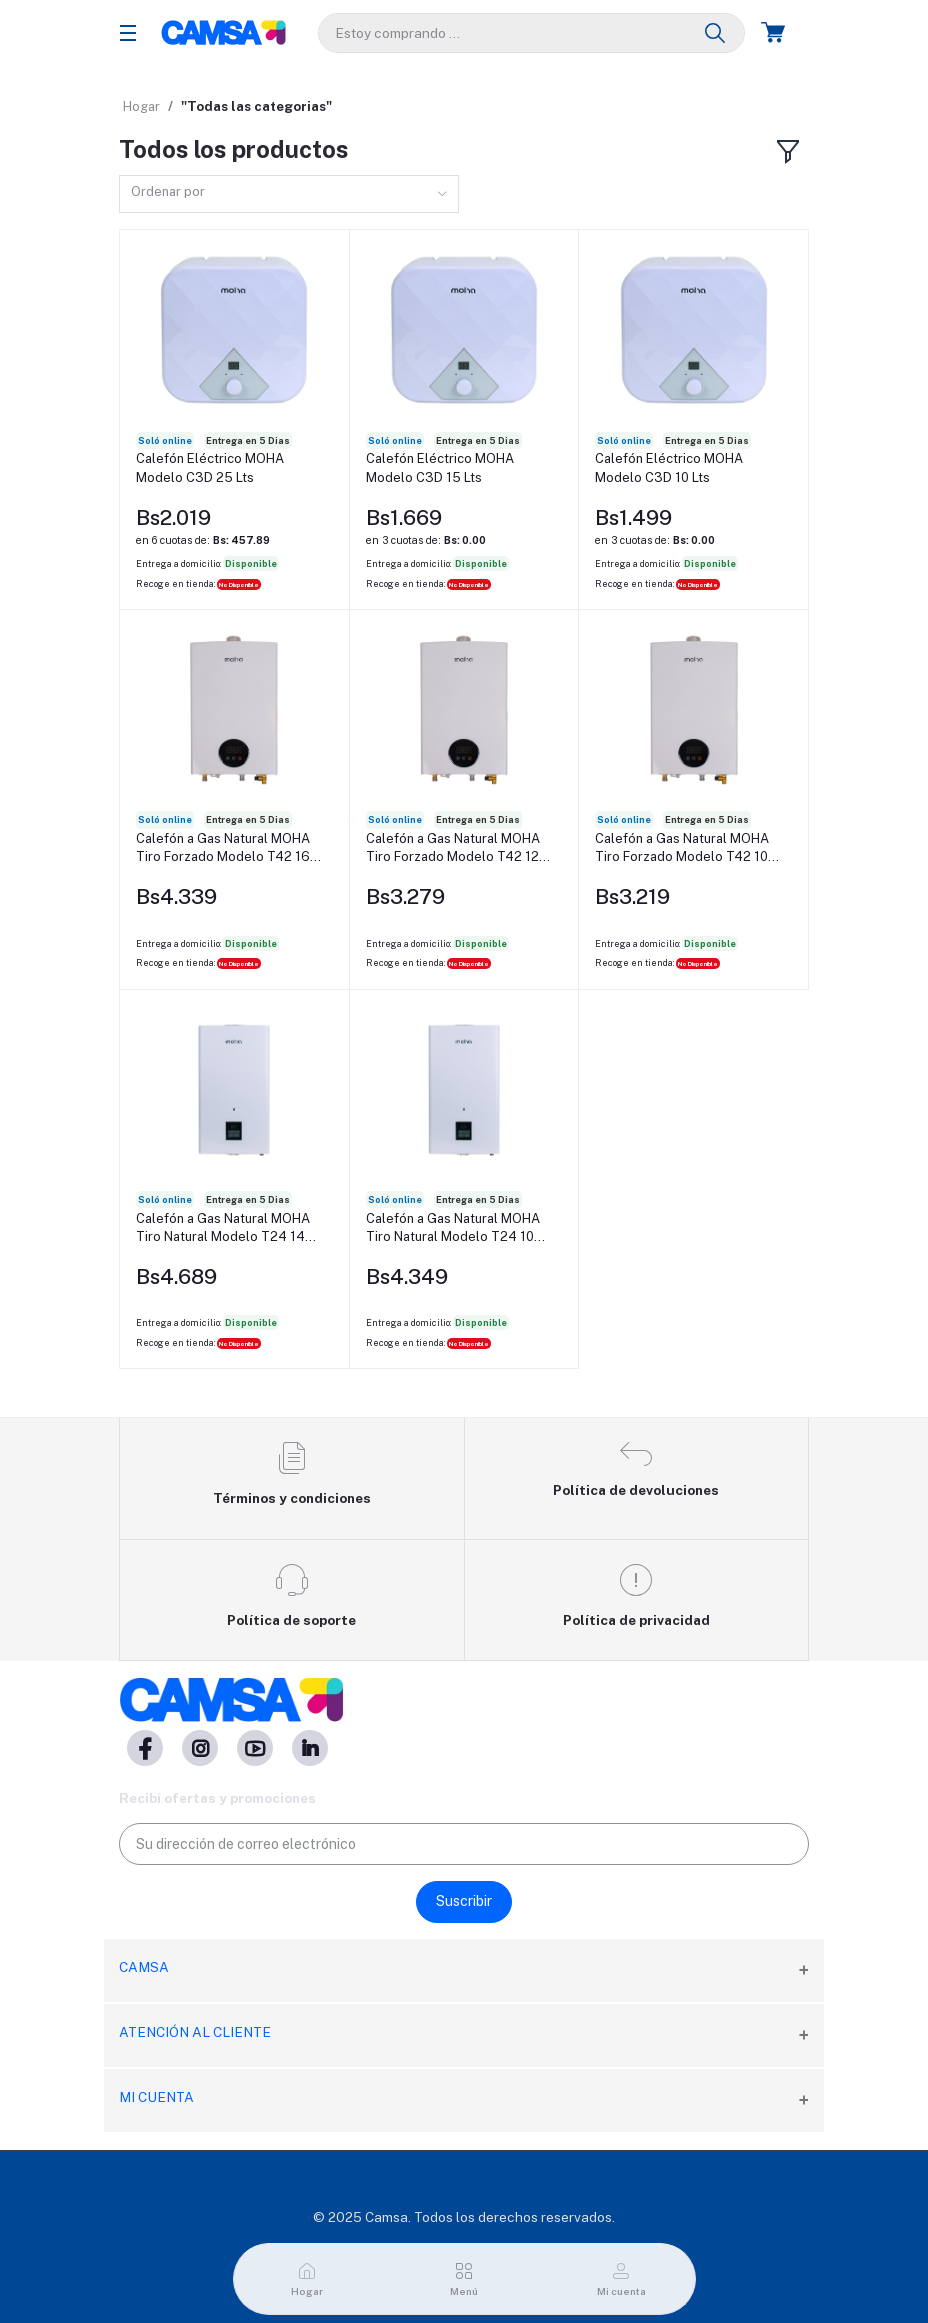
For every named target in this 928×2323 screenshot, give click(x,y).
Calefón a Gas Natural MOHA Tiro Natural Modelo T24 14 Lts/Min (223, 1228)
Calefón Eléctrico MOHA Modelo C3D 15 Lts (440, 467)
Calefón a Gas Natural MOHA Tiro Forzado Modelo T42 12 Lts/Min (453, 848)
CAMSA (144, 1967)
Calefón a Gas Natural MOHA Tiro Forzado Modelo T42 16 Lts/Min (223, 848)
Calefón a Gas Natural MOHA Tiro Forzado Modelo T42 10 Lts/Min (682, 848)
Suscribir (464, 1901)
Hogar (141, 106)
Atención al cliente (195, 2032)
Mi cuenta (156, 2097)
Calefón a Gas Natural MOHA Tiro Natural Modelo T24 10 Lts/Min (453, 1228)
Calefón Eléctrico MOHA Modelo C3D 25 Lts (210, 467)
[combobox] (289, 194)
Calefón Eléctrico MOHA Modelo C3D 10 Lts (669, 467)
